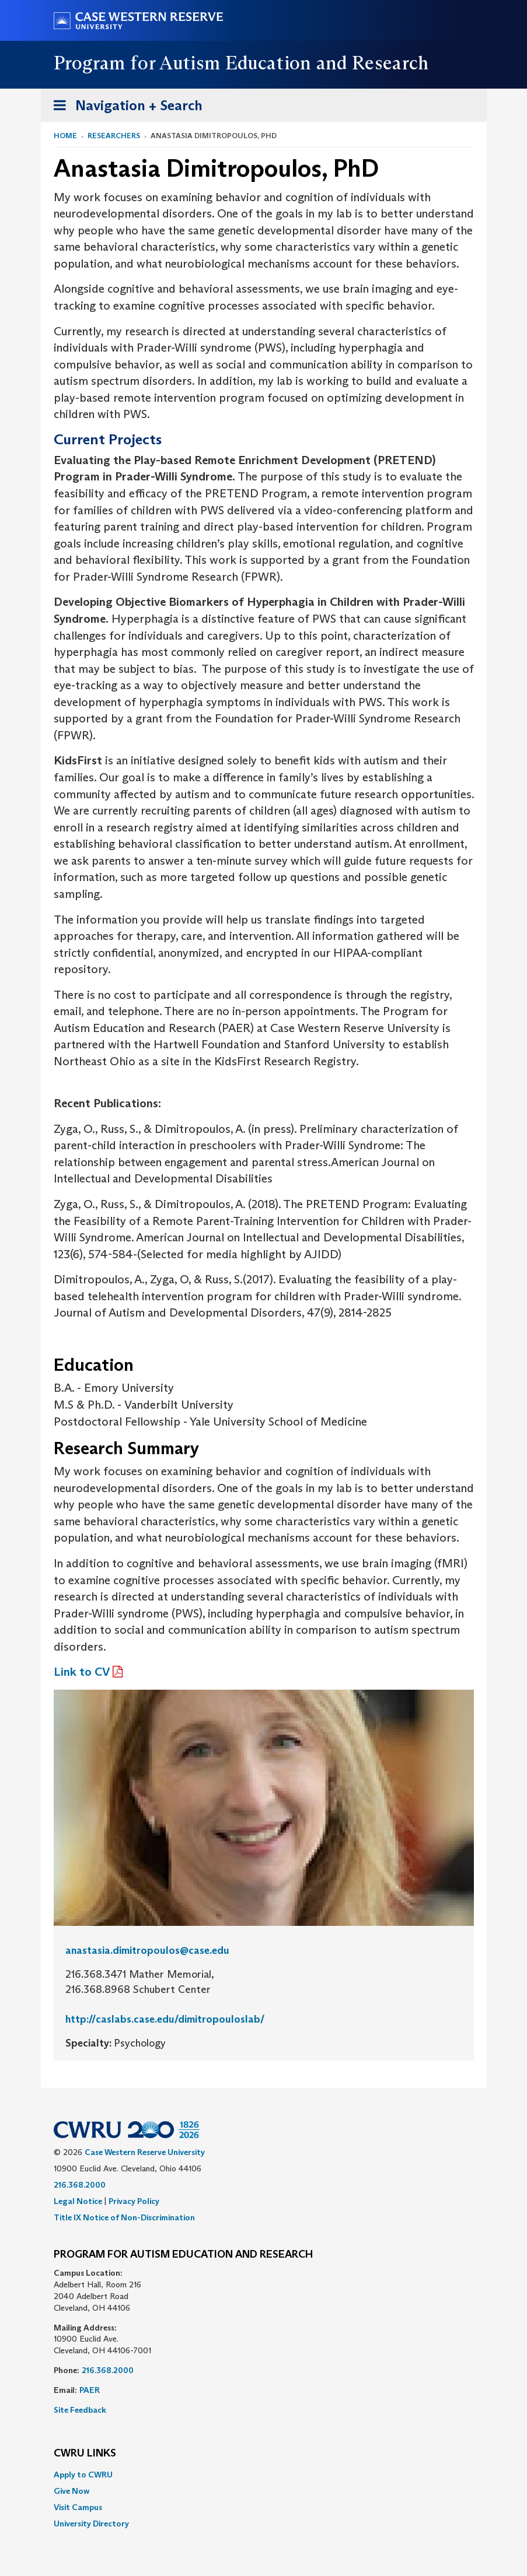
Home (65, 135)
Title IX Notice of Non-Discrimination (124, 2217)
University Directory (91, 2523)
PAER (89, 2390)
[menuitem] (264, 2474)
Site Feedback (80, 2410)
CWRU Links (85, 2453)
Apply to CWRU (83, 2474)
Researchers (114, 135)
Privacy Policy (134, 2201)
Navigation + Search (124, 107)
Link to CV (82, 1672)
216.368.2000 (80, 2185)
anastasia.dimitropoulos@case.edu (147, 1950)
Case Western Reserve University (145, 2152)
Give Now (71, 2491)
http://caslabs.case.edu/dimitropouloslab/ (164, 2019)
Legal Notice (78, 2201)
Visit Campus (78, 2507)
